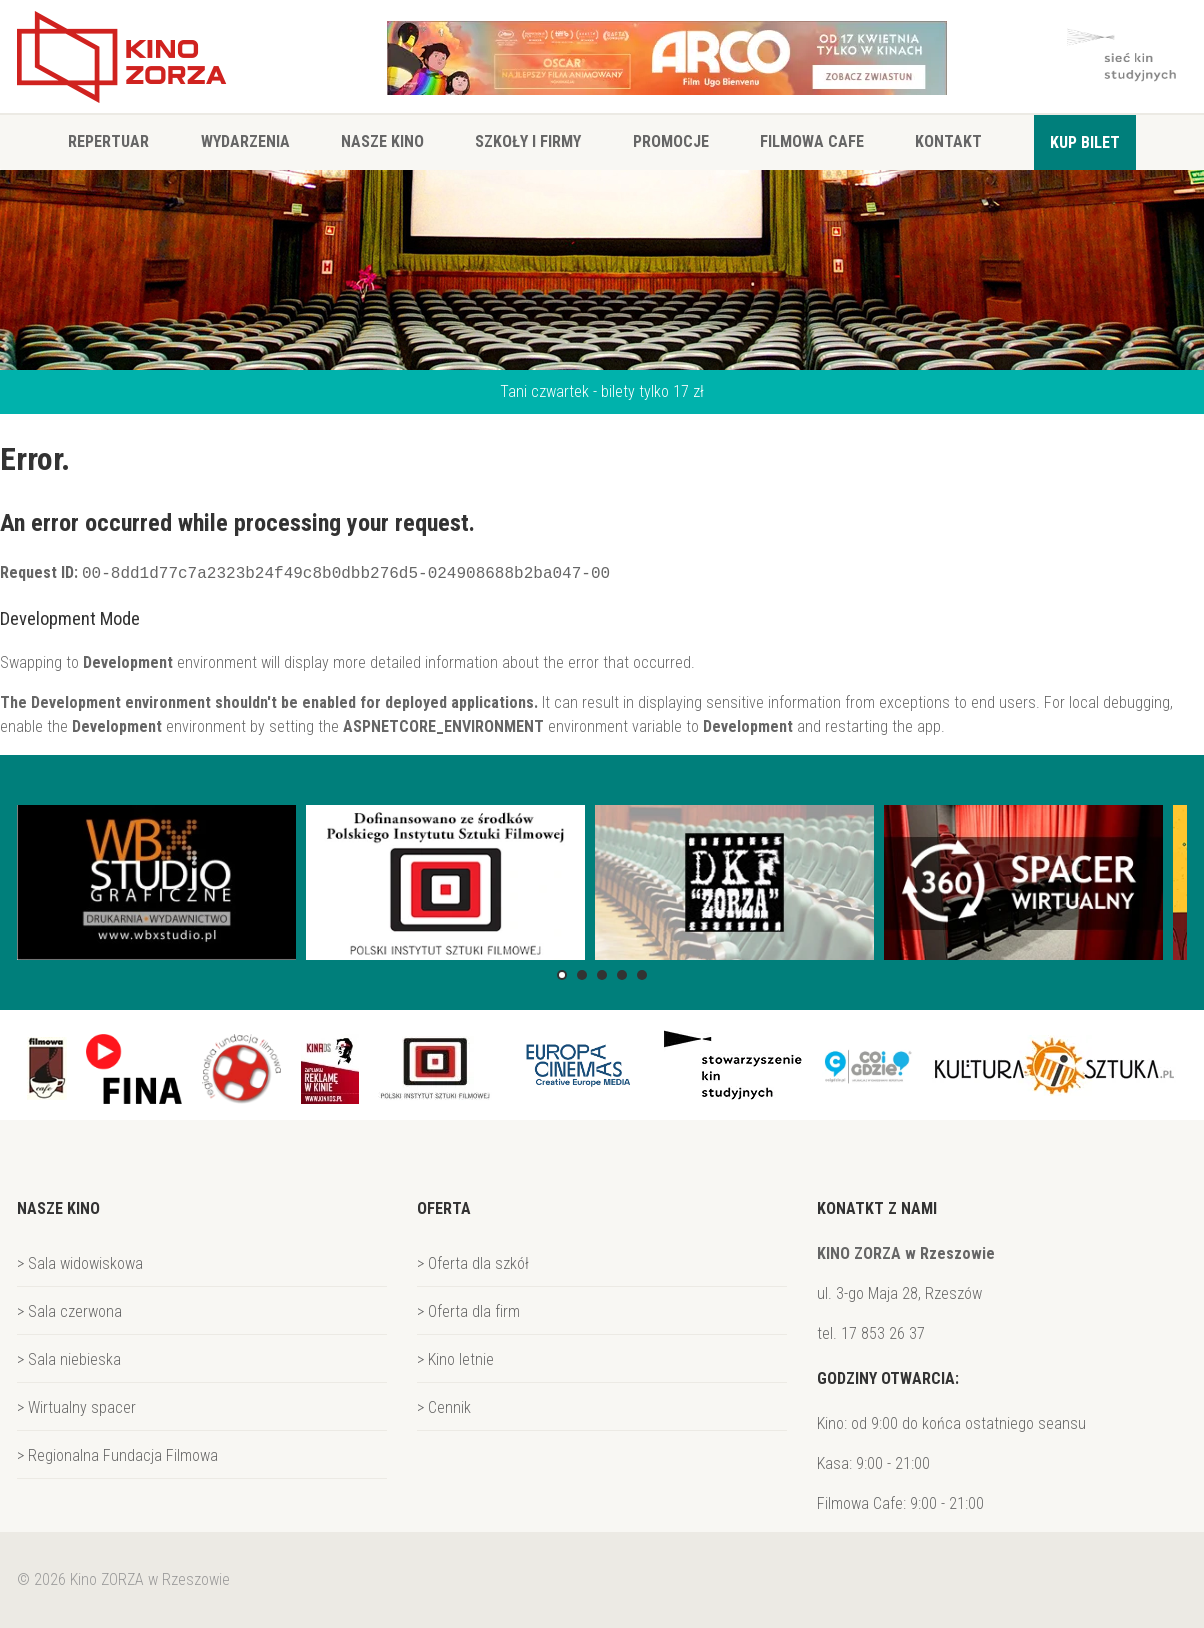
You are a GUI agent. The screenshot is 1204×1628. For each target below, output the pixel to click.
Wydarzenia (245, 141)
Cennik (449, 1407)
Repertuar (108, 141)
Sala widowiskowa (85, 1263)
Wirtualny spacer (82, 1407)
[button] (562, 975)
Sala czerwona (75, 1311)
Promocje (671, 141)
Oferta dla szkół (478, 1263)
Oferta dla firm (474, 1311)
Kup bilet (1085, 142)
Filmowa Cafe (812, 141)
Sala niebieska (74, 1359)
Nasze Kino (382, 141)
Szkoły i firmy (528, 141)
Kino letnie (461, 1359)
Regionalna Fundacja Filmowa (123, 1455)
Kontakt (948, 141)
